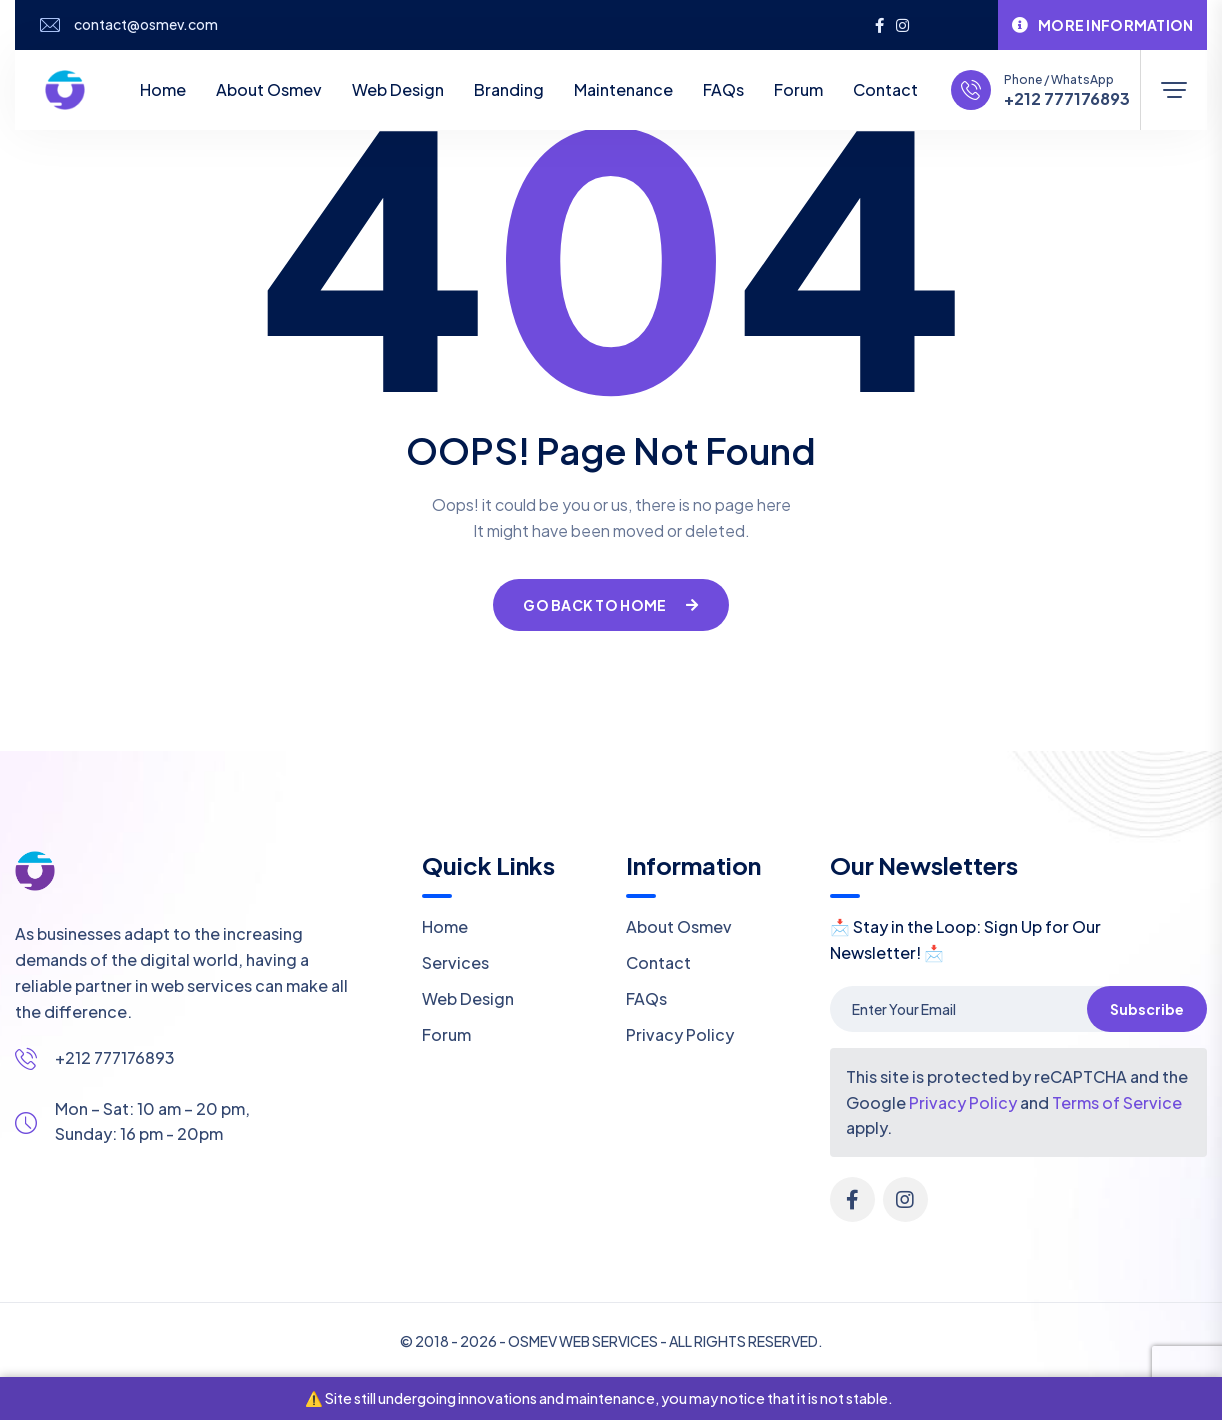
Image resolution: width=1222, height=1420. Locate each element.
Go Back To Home (610, 605)
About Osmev (269, 89)
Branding (509, 89)
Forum (798, 89)
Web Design (398, 89)
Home (163, 89)
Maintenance (623, 89)
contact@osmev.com (146, 24)
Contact (885, 89)
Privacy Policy (680, 1034)
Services (455, 962)
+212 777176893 (1067, 99)
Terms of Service (1117, 1102)
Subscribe (1147, 1009)
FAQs (723, 89)
